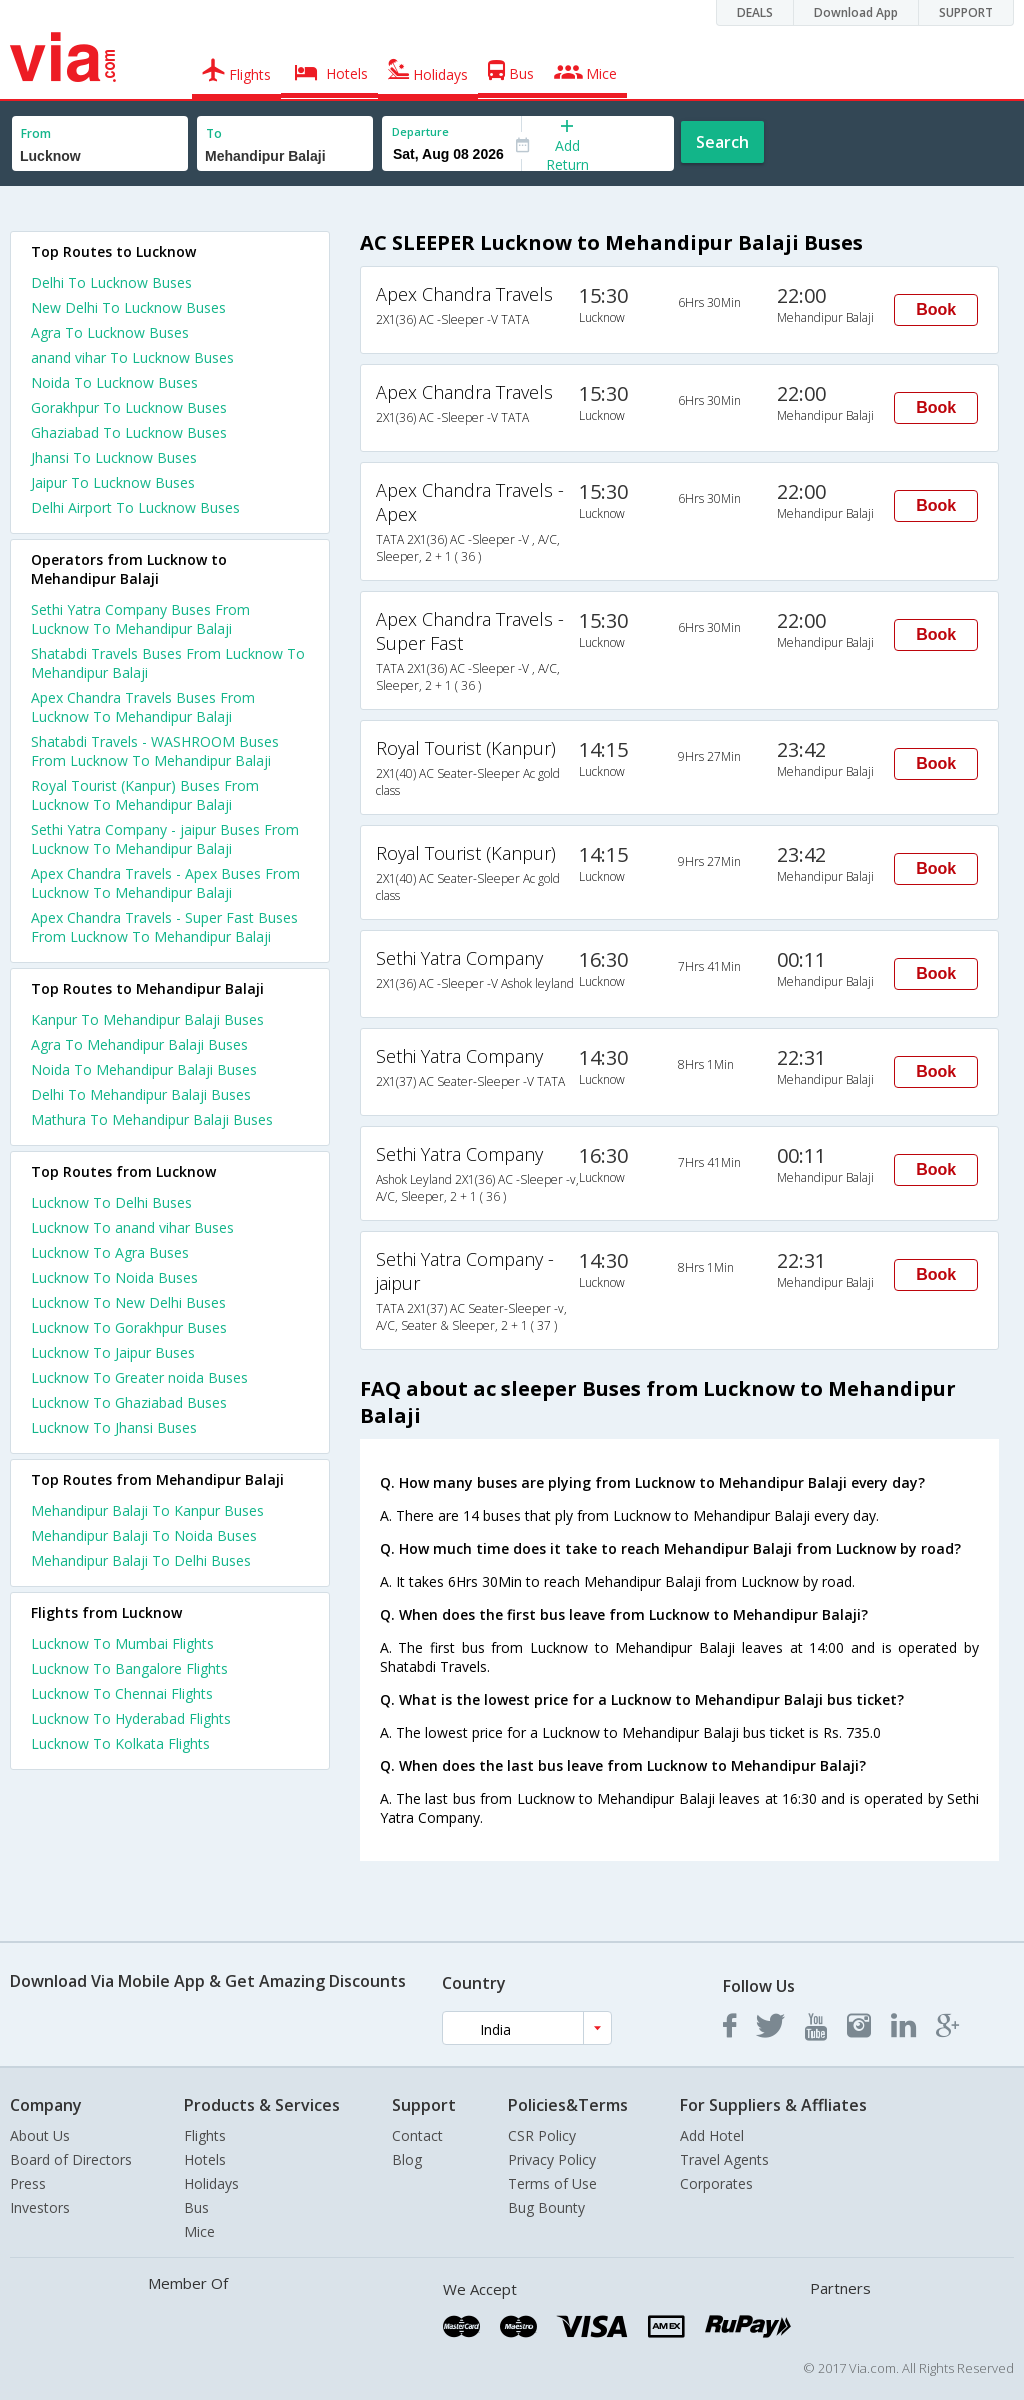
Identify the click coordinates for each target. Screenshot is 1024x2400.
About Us (40, 2135)
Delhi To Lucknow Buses (111, 282)
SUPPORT (966, 12)
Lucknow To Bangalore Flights (129, 1668)
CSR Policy (542, 2135)
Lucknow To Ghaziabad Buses (129, 1402)
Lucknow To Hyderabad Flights (131, 1718)
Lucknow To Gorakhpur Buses (129, 1327)
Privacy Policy (552, 2159)
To (214, 133)
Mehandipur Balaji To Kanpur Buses (147, 1510)
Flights (205, 2135)
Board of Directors (71, 2159)
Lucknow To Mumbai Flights (122, 1643)
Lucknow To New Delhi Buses (128, 1302)
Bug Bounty (546, 2207)
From (36, 133)
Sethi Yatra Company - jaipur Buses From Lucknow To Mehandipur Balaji (165, 839)
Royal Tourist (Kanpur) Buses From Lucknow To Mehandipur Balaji (145, 795)
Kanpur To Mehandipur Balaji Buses (147, 1019)
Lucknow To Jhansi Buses (114, 1427)
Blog (407, 2159)
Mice (199, 2231)
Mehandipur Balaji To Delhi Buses (141, 1560)
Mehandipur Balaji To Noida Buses (144, 1535)
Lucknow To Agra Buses (110, 1252)
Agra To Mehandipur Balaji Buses (139, 1044)
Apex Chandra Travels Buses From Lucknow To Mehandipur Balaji (143, 707)
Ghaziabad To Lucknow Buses (129, 432)
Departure (420, 131)
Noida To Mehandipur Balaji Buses (144, 1069)
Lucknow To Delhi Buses (111, 1202)
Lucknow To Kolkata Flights (120, 1743)
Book (936, 309)
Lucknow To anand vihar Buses (132, 1227)
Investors (40, 2207)
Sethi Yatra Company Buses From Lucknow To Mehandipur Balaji (140, 619)
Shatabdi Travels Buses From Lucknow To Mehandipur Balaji (168, 663)
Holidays (211, 2183)
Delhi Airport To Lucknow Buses (135, 507)
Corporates (716, 2183)
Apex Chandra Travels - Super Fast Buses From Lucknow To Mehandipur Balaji (164, 927)
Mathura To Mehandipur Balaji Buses (152, 1119)
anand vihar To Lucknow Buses (132, 357)
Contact (417, 2135)
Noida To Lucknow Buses (114, 382)
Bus (196, 2207)
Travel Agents (724, 2159)
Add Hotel (712, 2135)
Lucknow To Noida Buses (114, 1277)
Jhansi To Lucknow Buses (114, 457)
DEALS (755, 12)
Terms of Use (552, 2183)
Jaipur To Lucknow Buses (113, 482)
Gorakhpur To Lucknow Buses (129, 407)
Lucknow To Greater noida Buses (139, 1377)
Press (28, 2183)
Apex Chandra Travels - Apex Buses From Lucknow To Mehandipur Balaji (165, 883)
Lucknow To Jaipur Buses (113, 1352)
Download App (856, 12)
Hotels (205, 2159)
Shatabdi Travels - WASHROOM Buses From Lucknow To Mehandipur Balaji (155, 751)
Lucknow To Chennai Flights (122, 1693)
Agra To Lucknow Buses (110, 332)
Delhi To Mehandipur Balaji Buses (141, 1094)
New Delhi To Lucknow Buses (128, 307)
